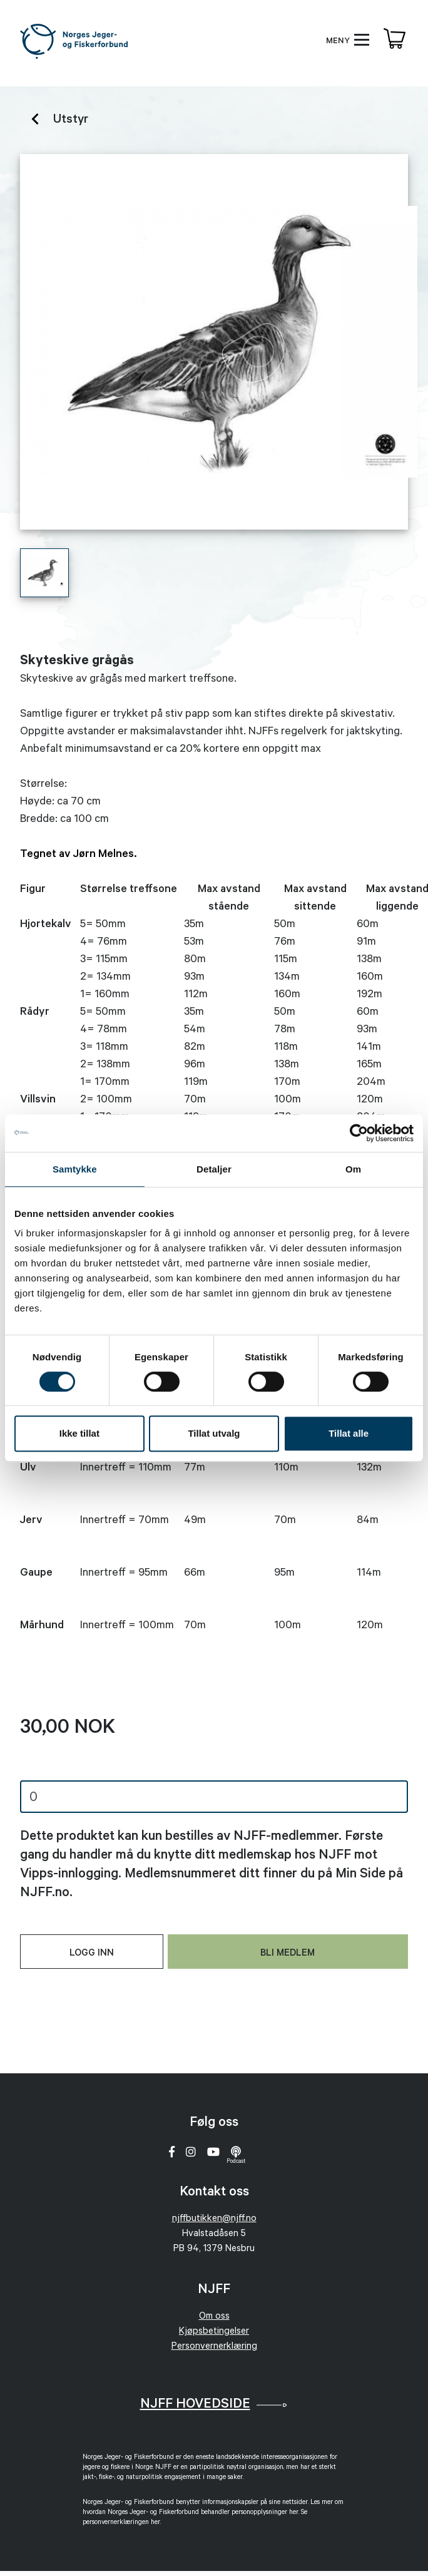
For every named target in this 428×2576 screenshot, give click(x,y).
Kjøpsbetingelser (214, 2332)
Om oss (214, 2317)
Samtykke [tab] (75, 1169)
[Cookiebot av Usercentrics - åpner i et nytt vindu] (359, 1133)
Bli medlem (287, 1954)
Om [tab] (353, 1169)
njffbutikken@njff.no (214, 2219)
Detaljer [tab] (214, 1169)
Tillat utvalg (214, 1433)
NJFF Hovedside (195, 2405)
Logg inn (91, 1954)
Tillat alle (349, 1433)
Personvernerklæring (214, 2347)
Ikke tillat (79, 1433)
